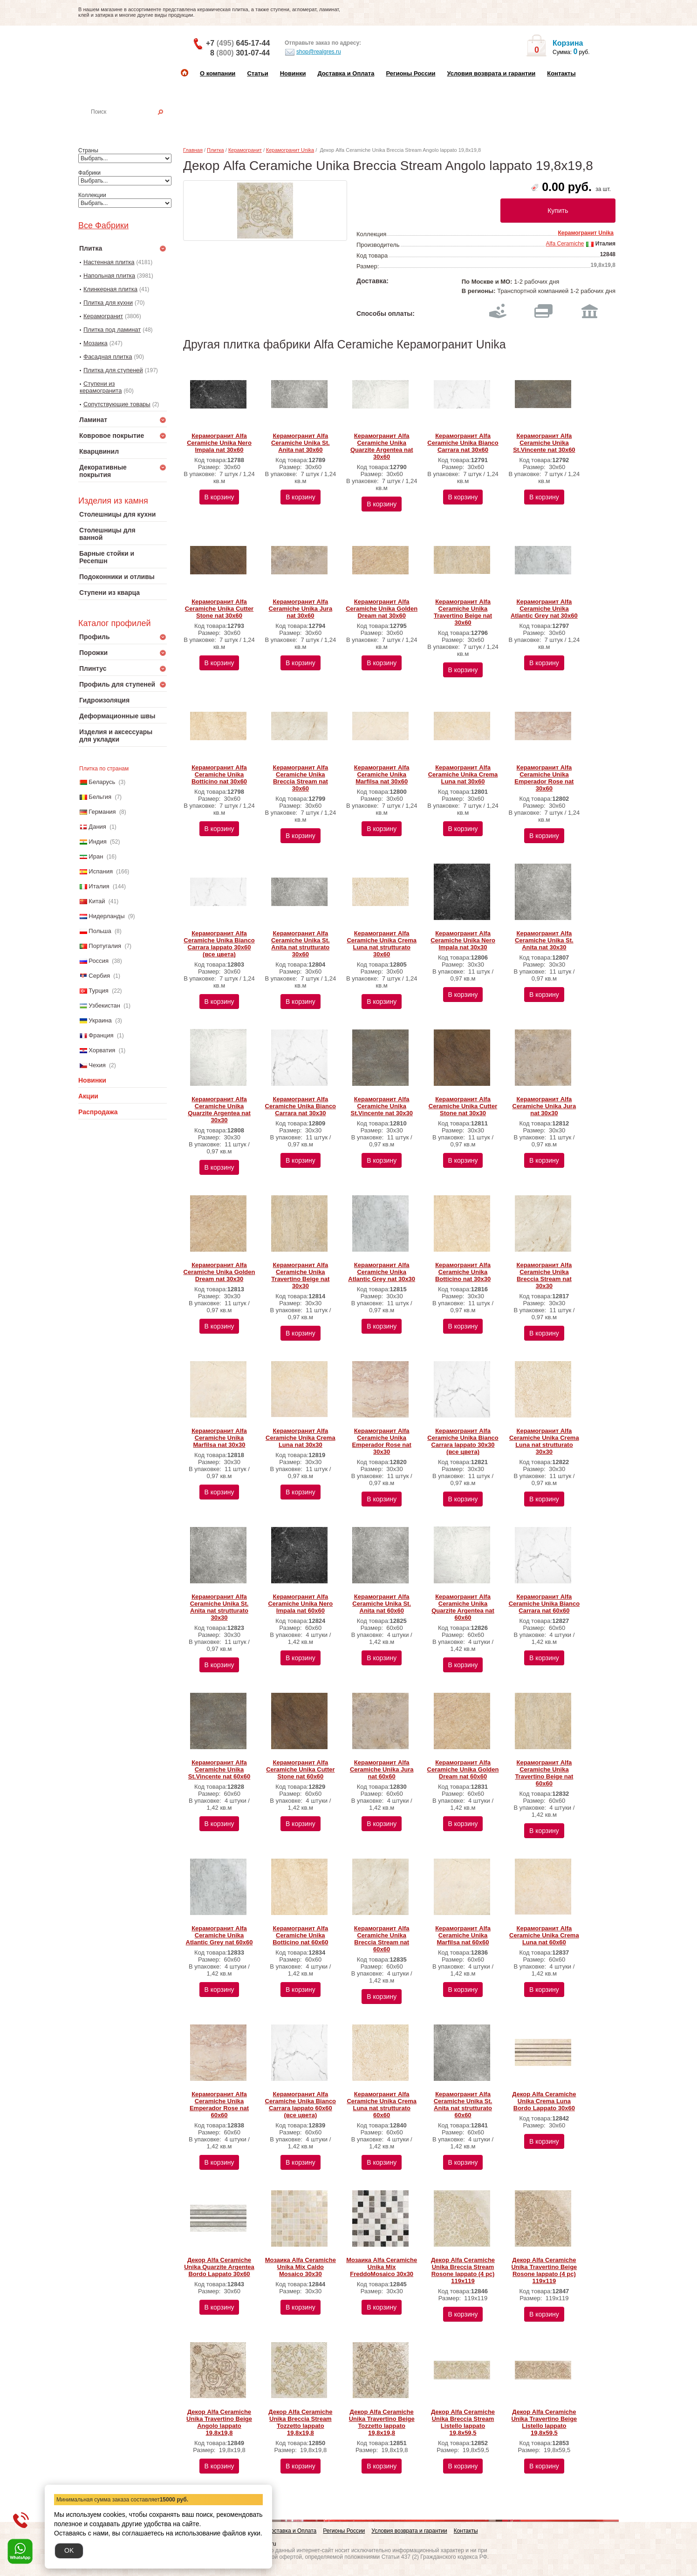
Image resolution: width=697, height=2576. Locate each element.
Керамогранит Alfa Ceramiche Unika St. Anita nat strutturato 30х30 (219, 1607)
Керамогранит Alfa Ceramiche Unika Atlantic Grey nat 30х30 (381, 1271)
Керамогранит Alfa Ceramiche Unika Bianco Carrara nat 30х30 (300, 1106)
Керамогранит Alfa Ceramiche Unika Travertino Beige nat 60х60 (544, 1773)
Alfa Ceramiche (565, 243)
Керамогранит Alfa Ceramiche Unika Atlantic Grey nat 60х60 (219, 1935)
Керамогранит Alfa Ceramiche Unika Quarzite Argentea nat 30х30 (219, 1110)
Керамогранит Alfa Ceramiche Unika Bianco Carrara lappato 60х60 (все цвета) (300, 2105)
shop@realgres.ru (313, 52)
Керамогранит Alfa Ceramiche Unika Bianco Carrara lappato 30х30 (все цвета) (462, 1441)
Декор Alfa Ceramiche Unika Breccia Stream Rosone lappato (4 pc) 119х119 (463, 2270)
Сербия (99, 975)
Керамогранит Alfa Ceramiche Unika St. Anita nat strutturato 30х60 (300, 944)
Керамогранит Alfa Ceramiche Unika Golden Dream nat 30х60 (381, 608)
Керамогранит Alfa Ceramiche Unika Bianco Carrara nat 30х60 (462, 442)
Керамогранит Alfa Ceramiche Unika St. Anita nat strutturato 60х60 (463, 2105)
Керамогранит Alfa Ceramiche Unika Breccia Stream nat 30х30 (544, 1275)
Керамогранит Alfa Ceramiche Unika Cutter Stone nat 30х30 (463, 1106)
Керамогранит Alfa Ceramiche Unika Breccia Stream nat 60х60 (382, 1939)
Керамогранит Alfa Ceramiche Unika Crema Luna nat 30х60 (463, 774)
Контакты (561, 73)
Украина (100, 1020)
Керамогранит (103, 316)
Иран (96, 856)
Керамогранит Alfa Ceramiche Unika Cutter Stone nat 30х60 (219, 608)
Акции (88, 1096)
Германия (102, 811)
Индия (97, 841)
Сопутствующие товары (116, 404)
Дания (97, 826)
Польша (100, 930)
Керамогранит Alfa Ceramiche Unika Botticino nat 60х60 (300, 1935)
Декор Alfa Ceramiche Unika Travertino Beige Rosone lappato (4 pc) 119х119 (544, 2270)
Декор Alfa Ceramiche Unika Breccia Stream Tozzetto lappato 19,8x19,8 (300, 2422)
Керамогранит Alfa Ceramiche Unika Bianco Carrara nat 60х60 (544, 1603)
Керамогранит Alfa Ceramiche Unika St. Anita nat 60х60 (381, 1603)
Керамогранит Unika (290, 150)
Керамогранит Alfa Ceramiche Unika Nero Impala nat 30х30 (462, 940)
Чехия (97, 1065)
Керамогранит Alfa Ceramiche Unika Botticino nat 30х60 (219, 774)
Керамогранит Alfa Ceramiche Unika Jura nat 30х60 (301, 608)
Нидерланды (106, 916)
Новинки (293, 73)
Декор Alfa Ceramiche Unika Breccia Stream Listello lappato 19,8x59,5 (463, 2422)
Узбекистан (104, 1005)
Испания (101, 871)
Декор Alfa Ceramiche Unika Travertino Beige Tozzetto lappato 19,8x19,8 (382, 2422)
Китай (97, 901)
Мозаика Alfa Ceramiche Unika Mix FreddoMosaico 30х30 (381, 2266)
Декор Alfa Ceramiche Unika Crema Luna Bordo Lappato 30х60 (544, 2101)
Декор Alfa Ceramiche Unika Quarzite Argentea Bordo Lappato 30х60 (219, 2266)
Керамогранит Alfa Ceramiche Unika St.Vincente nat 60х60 (219, 1769)
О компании (217, 73)
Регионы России (410, 73)
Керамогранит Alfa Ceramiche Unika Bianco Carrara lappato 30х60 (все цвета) (219, 944)
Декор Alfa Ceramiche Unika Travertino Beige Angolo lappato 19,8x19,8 (219, 2422)
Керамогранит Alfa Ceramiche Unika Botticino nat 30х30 (463, 1271)
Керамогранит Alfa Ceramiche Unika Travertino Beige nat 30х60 (463, 612)
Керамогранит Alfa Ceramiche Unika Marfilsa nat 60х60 (463, 1935)
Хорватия (102, 1050)
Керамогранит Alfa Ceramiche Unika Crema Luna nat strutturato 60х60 (382, 2105)
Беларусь (102, 781)
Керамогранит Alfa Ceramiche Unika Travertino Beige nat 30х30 (300, 1275)
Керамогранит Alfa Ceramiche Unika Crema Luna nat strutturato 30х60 (382, 944)
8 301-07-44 (240, 53)
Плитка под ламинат (112, 329)
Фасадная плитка (107, 356)
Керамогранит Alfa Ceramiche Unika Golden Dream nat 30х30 (219, 1271)
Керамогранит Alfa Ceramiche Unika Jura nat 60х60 (382, 1769)
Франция (101, 1035)
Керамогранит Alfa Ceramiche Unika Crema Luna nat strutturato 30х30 (544, 1441)
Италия (99, 886)
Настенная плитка (132, 125)
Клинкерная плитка (110, 289)
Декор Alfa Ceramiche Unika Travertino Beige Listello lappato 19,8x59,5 (544, 2422)
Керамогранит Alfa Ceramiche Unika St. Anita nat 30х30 (544, 940)
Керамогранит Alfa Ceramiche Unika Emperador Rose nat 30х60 (544, 778)
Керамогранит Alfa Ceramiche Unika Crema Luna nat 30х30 (300, 1437)
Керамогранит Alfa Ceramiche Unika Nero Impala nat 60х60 (300, 1603)
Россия (99, 960)
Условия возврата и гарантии (491, 73)
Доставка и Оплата (345, 73)
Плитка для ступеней (113, 370)
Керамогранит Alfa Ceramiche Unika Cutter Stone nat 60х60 (300, 1769)
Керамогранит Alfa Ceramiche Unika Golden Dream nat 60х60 (463, 1769)
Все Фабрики (103, 225)
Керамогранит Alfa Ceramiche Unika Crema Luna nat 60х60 (544, 1935)
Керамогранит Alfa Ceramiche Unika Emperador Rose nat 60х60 (219, 2105)
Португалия (105, 945)
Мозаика (95, 343)
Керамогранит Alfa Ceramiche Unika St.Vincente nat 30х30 (381, 1106)
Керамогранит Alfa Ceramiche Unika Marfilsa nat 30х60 (382, 774)
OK (69, 2550)
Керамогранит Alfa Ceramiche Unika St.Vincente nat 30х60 (544, 442)
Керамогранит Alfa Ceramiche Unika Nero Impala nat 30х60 (219, 442)
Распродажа (98, 1112)
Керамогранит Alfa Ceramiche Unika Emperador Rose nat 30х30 (381, 1441)
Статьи (257, 73)
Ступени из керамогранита (101, 387)
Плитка (215, 150)
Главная (193, 150)
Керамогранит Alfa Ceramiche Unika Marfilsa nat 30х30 (219, 1437)
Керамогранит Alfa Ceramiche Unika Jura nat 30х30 (544, 1106)
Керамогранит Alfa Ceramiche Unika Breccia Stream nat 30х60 (300, 778)
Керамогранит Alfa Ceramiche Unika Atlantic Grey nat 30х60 (544, 608)
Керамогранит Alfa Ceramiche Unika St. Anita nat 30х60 (300, 442)
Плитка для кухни (108, 302)
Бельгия (100, 796)
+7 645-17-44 (238, 43)
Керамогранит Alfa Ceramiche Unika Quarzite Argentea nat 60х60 (462, 1607)
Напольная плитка (109, 275)
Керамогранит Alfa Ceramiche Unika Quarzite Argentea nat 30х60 (381, 446)
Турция (99, 990)
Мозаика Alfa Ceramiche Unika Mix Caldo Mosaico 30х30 (300, 2266)
